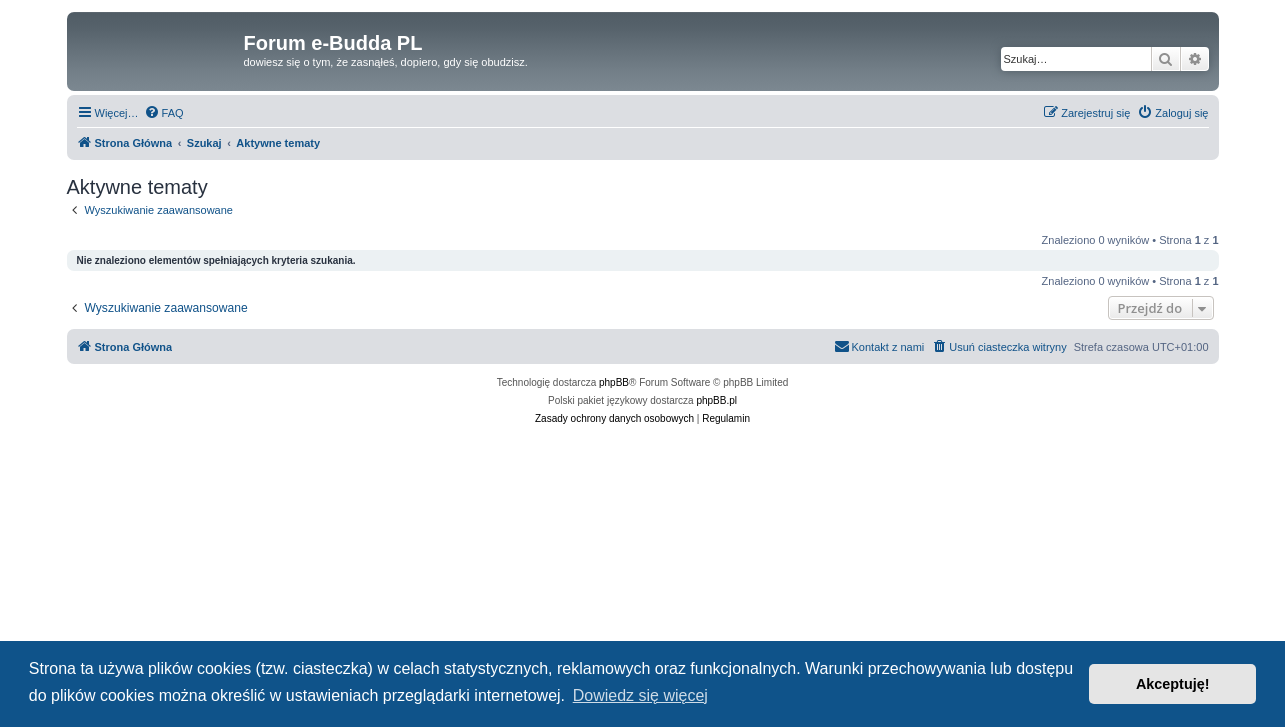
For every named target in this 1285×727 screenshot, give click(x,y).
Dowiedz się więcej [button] (640, 695)
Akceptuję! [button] (1173, 684)
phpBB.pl (716, 400)
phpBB (614, 382)
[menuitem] (164, 113)
